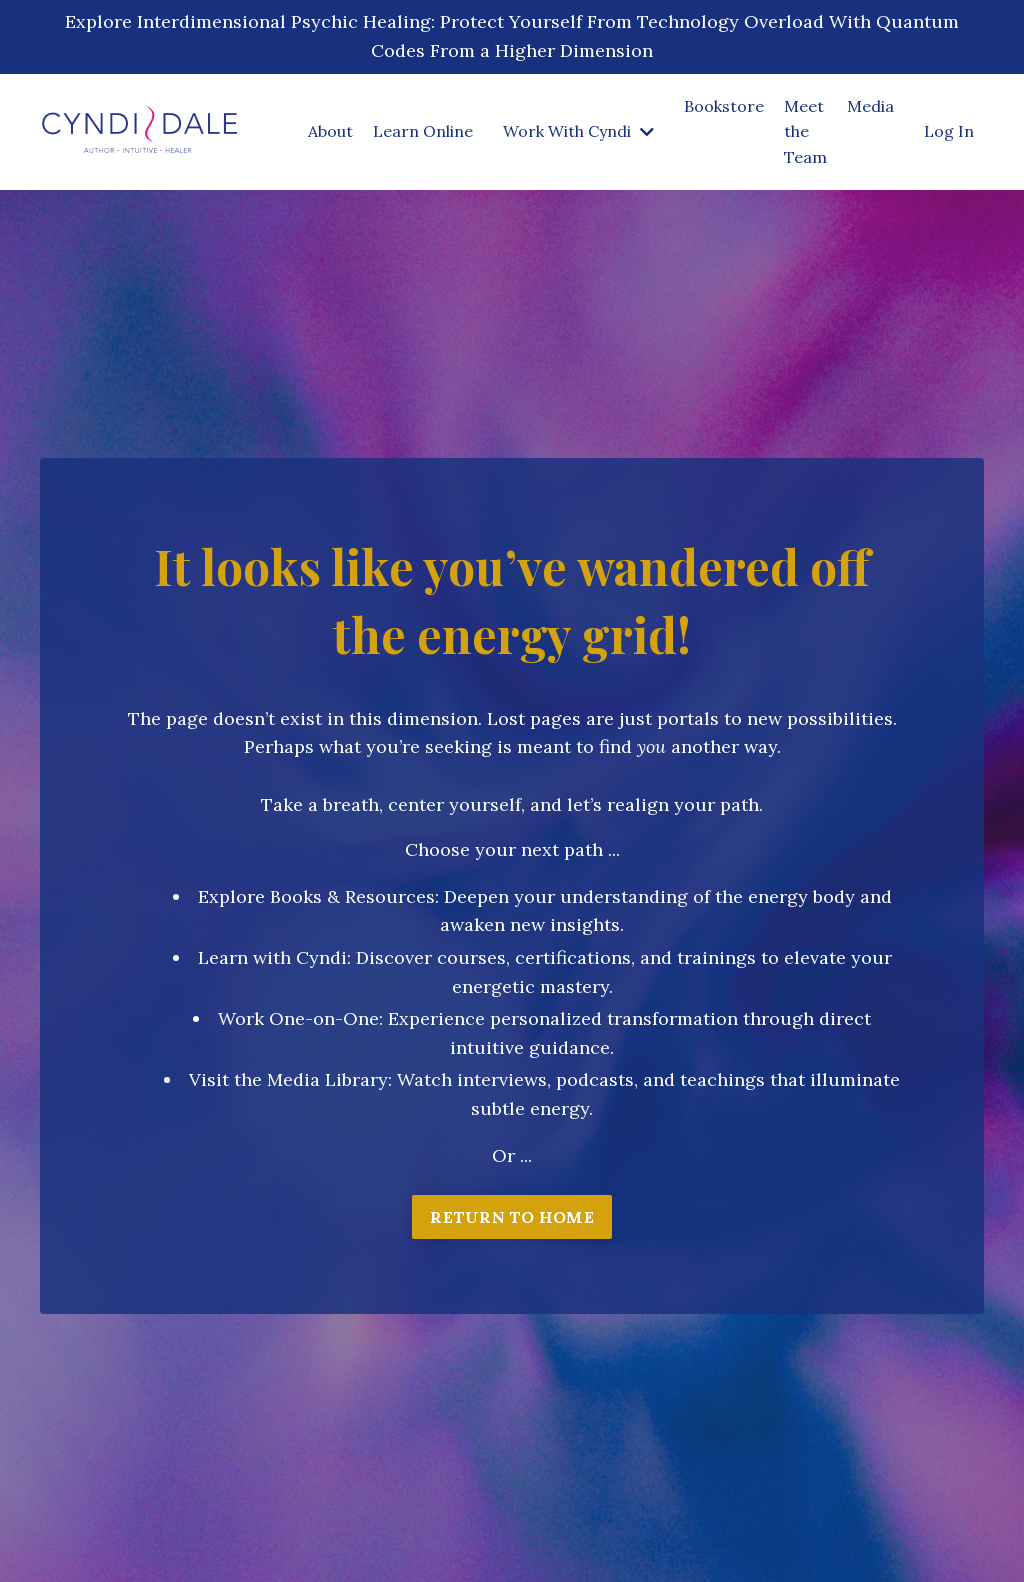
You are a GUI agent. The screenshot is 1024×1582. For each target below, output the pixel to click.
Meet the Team (805, 131)
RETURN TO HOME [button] (512, 1217)
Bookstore (724, 106)
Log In (949, 131)
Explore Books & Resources (316, 896)
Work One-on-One (298, 1018)
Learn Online (423, 131)
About (330, 131)
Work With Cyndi (578, 131)
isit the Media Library (294, 1079)
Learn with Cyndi (272, 957)
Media (870, 106)
